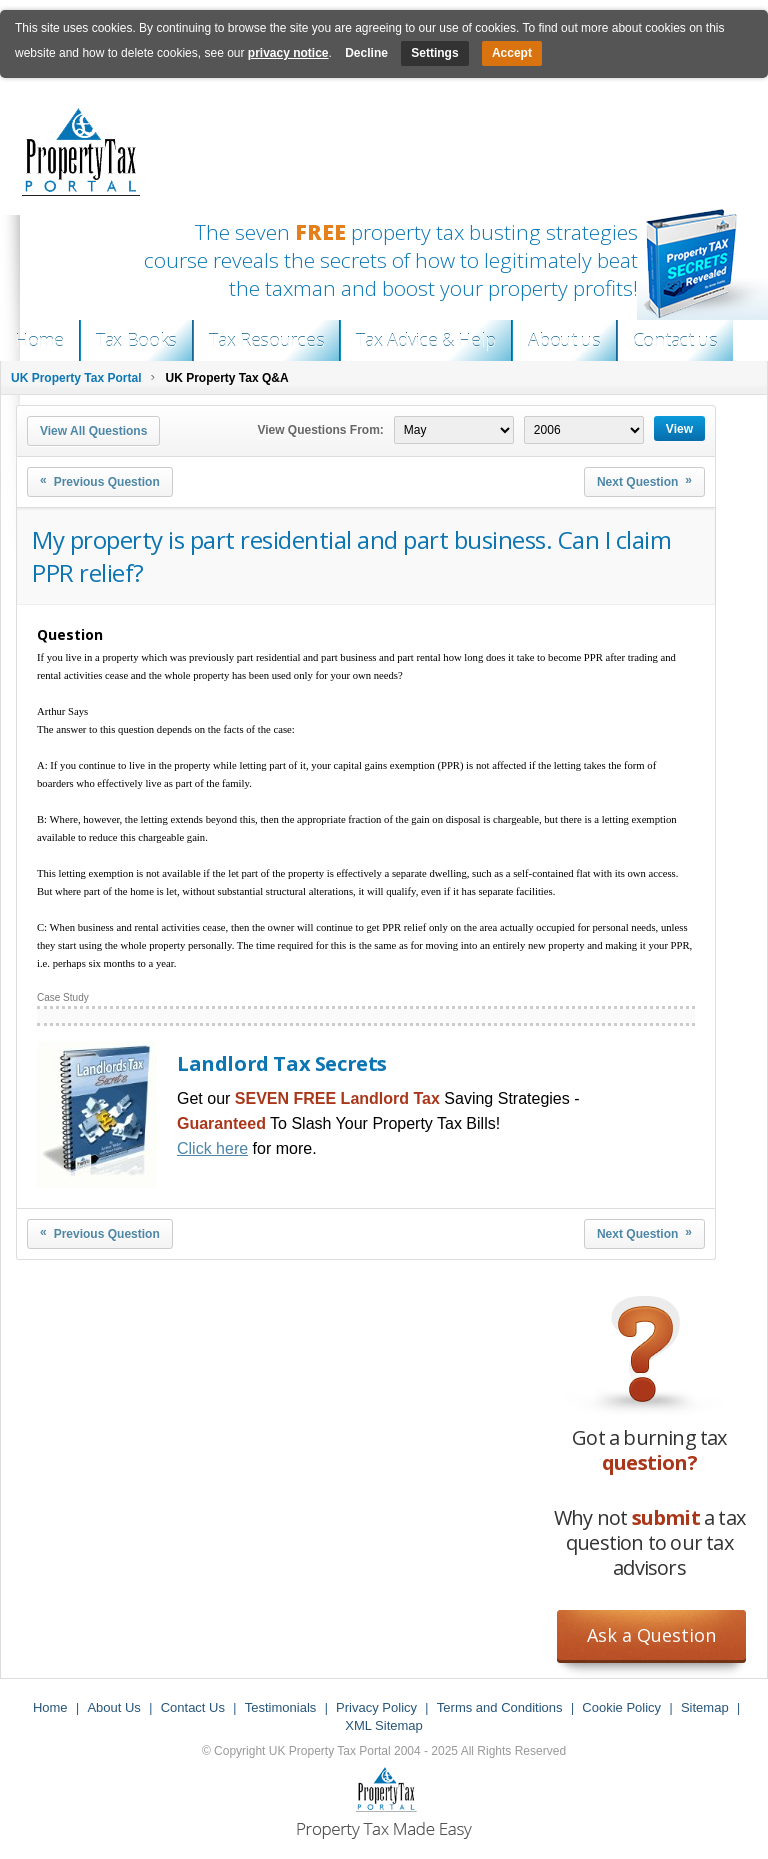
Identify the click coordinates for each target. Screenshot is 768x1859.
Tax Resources (266, 340)
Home (39, 340)
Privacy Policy (376, 1707)
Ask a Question (651, 1635)
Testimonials (281, 1707)
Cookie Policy (621, 1707)
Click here (212, 1148)
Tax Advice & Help (426, 340)
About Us (113, 1707)
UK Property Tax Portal (76, 378)
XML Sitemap (384, 1725)
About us (564, 340)
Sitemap (705, 1707)
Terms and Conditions (500, 1707)
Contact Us (193, 1707)
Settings (434, 53)
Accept (512, 53)
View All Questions (93, 431)
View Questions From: (320, 430)
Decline (366, 53)
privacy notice (288, 53)
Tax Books (136, 340)
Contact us (675, 340)
